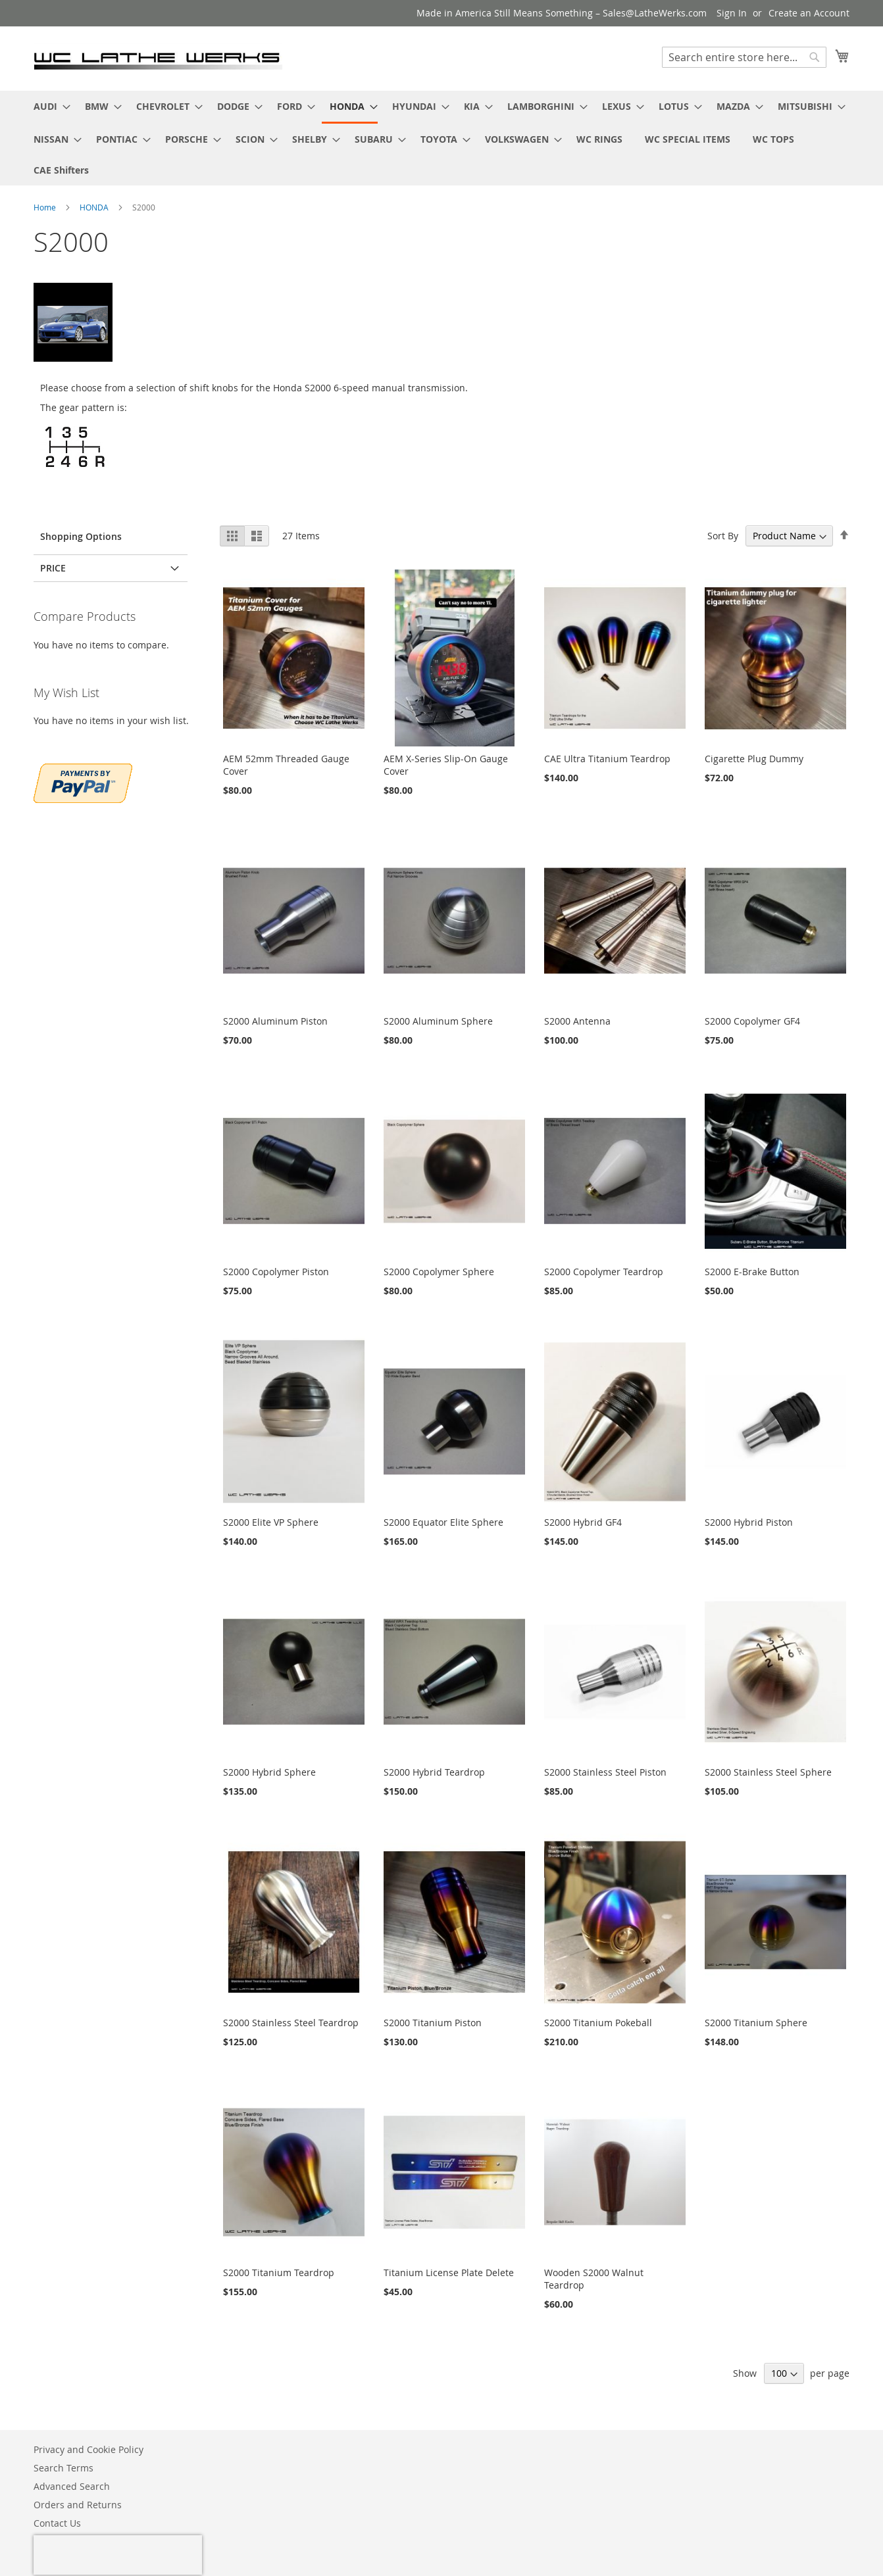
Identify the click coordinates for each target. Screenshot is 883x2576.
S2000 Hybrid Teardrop (434, 1772)
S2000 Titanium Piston (433, 2022)
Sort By (722, 535)
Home (46, 207)
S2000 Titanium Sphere (756, 2022)
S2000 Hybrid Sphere (269, 1772)
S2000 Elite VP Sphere (270, 1522)
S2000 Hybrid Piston (749, 1522)
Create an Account (809, 13)
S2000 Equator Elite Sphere (443, 1522)
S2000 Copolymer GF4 (752, 1021)
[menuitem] (48, 106)
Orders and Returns (78, 2504)
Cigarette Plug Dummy (754, 758)
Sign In (732, 13)
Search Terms (63, 2468)
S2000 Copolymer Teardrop (603, 1271)
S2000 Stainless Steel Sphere (768, 1772)
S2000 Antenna (577, 1021)
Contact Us (57, 2523)
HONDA (95, 207)
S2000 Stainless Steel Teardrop (291, 2022)
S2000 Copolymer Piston (276, 1271)
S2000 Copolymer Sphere (439, 1271)
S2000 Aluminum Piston (275, 1021)
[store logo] (158, 57)
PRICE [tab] (53, 568)
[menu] (441, 138)
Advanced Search (72, 2486)
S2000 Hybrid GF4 (583, 1522)
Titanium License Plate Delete (449, 2272)
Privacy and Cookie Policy (88, 2449)
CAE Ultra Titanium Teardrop (607, 758)
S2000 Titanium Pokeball (598, 2022)
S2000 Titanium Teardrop (278, 2272)
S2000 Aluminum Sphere (438, 1021)
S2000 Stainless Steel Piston (605, 1772)
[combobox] (744, 57)
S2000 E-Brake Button (752, 1271)
